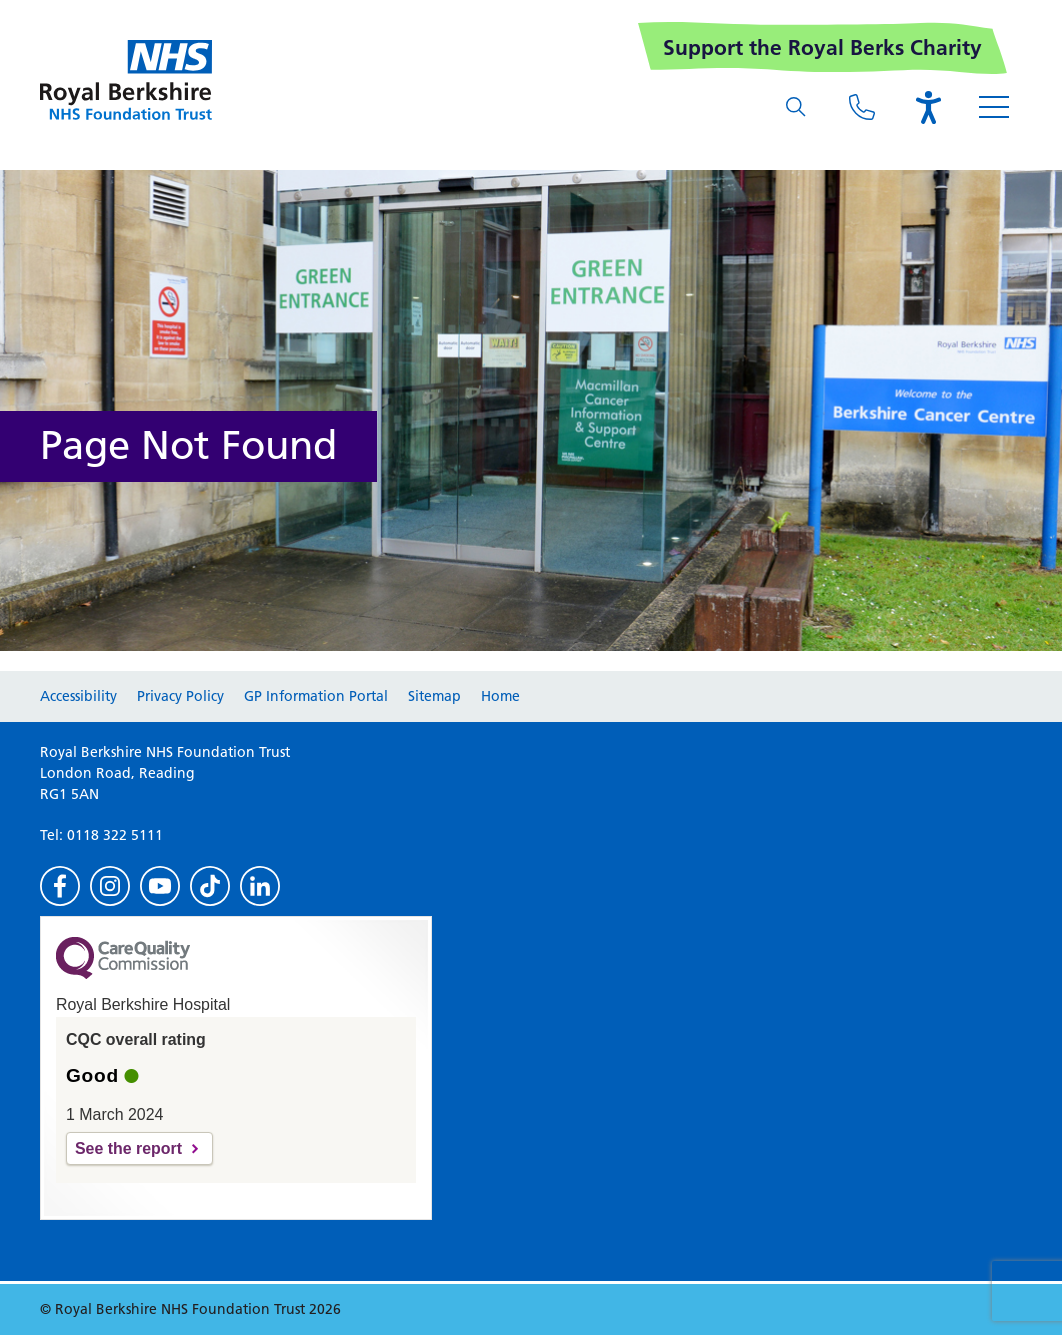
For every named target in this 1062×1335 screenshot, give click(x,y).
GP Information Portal (316, 696)
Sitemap (434, 696)
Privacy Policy (180, 696)
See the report (128, 1148)
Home (500, 696)
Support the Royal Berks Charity (822, 47)
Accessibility (78, 696)
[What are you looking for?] (796, 107)
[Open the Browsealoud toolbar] (928, 107)
